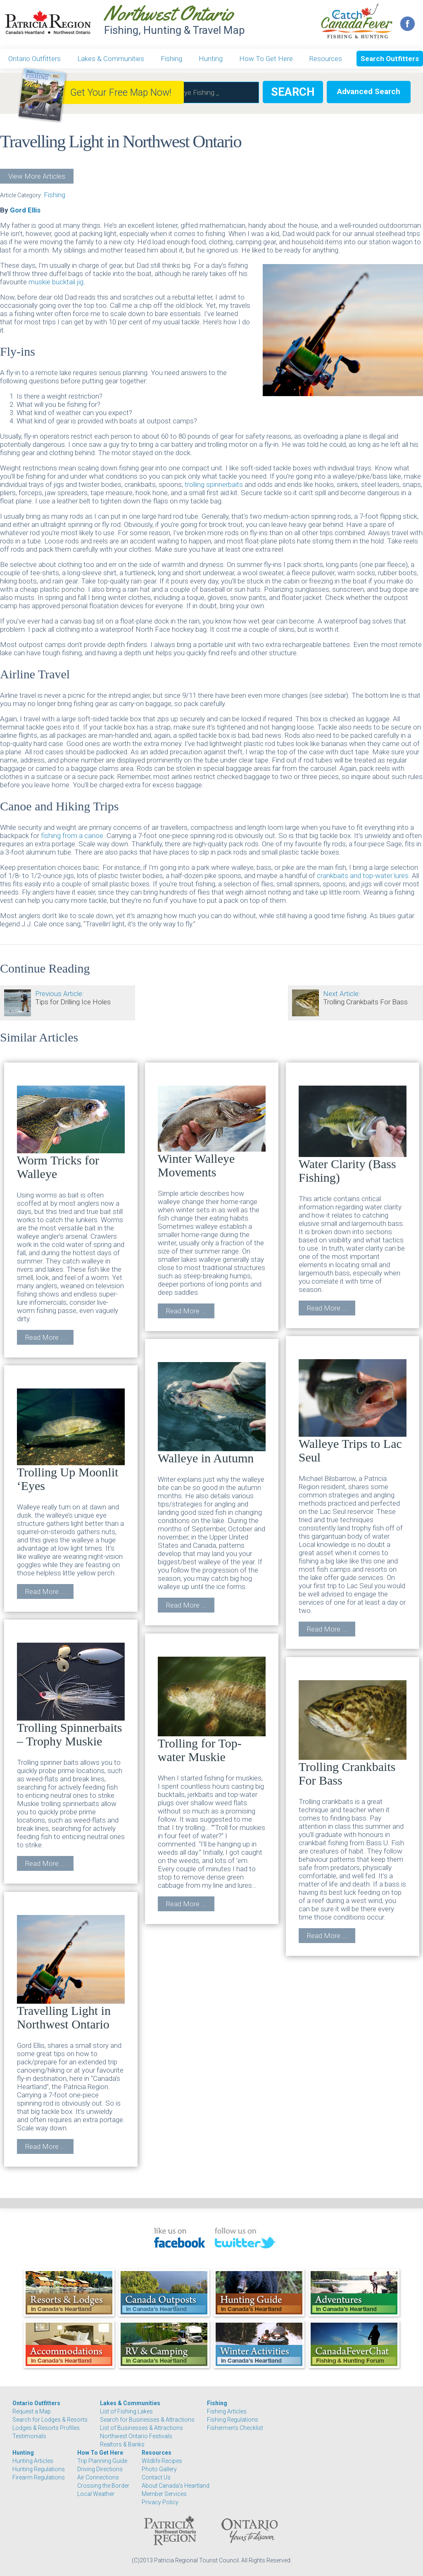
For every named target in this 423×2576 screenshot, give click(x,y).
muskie (40, 282)
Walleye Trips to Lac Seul (352, 1411)
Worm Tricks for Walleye (71, 1133)
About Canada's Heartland (175, 2485)
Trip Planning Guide (102, 2461)
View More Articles (36, 176)
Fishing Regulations (232, 2419)
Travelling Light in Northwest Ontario (71, 1973)
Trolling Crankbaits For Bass (352, 1733)
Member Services (164, 2494)
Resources (325, 58)
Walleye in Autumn (212, 1413)
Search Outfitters (390, 58)
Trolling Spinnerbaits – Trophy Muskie (71, 1695)
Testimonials (29, 2436)
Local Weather (95, 2494)
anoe (95, 835)
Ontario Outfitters (34, 58)
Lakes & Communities (110, 58)
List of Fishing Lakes (126, 2411)
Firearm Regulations (38, 2477)
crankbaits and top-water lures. (363, 875)
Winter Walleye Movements (212, 1132)
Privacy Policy (160, 2502)
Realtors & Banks (122, 2444)
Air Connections (98, 2477)
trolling (195, 484)
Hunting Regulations (38, 2469)
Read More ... (45, 1337)
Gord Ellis (25, 210)
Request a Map (31, 2411)
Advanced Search (368, 91)
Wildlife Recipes (162, 2461)
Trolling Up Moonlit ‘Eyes (71, 1440)
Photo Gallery (159, 2469)
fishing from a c (64, 835)
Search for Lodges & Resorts (50, 2419)
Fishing (171, 58)
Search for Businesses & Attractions (147, 2419)
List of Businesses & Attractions (141, 2428)
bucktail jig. (68, 282)
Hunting (211, 58)
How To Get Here (266, 58)
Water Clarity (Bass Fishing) (352, 1135)
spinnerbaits (225, 484)
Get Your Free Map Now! (120, 92)
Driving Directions (100, 2469)
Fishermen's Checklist (235, 2428)
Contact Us (156, 2477)
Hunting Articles (32, 2461)
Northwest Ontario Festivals (136, 2436)
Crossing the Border (103, 2485)
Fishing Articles (227, 2411)
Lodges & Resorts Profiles (46, 2428)
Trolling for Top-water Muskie (212, 1710)
